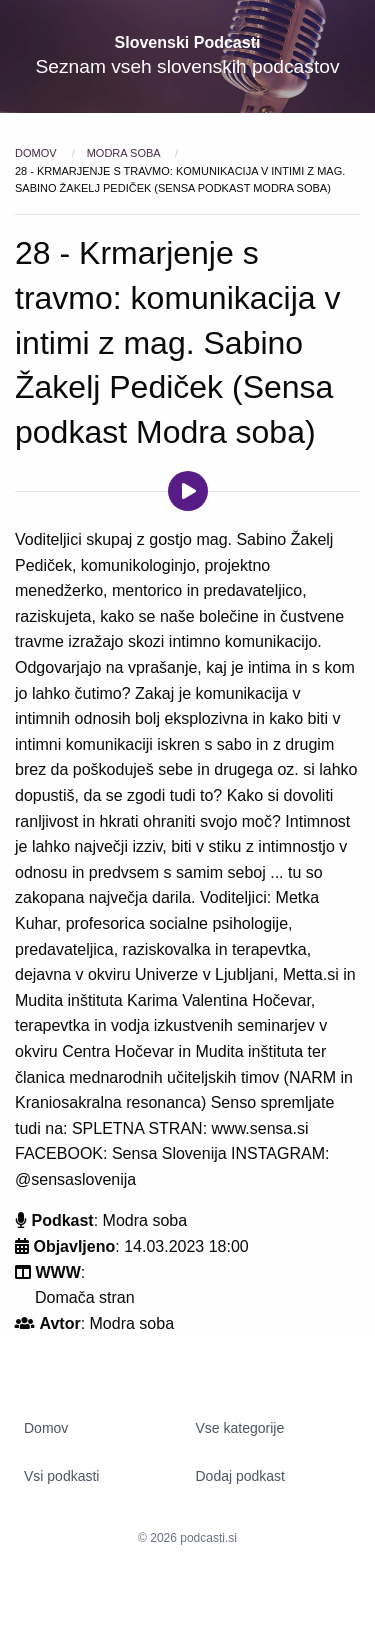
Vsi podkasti (61, 1476)
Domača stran (85, 1297)
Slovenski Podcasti (188, 42)
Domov (37, 153)
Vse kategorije (240, 1428)
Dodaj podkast (241, 1476)
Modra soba (125, 153)
